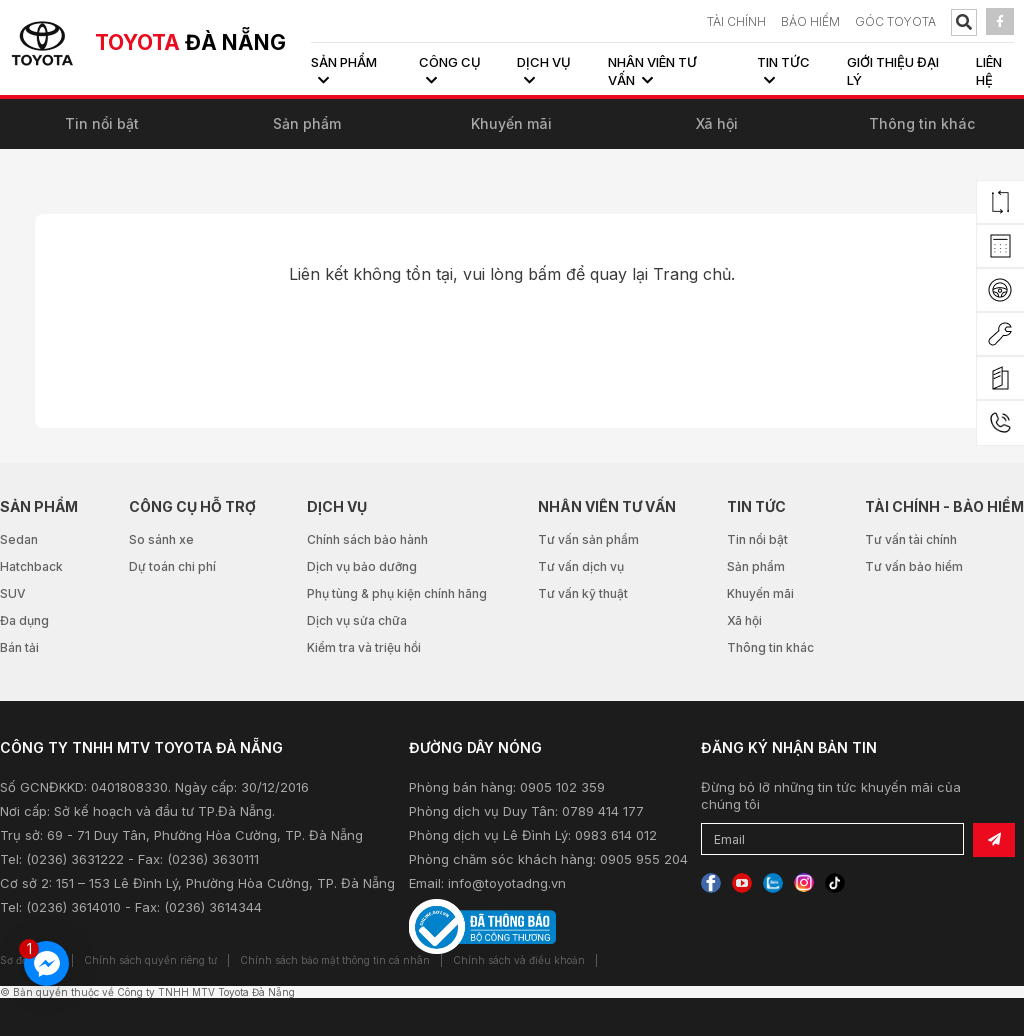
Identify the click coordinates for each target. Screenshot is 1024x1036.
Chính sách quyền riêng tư (150, 960)
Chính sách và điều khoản (519, 960)
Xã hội (717, 123)
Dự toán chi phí (172, 566)
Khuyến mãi (511, 123)
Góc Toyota (895, 21)
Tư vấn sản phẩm (588, 539)
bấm (544, 274)
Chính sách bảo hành (367, 539)
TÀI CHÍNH (736, 21)
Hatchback (31, 566)
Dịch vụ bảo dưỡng (362, 566)
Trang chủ (692, 274)
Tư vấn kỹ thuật (583, 593)
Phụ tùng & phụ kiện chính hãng (397, 593)
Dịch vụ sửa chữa (357, 620)
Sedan (19, 539)
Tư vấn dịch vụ (581, 566)
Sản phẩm (307, 123)
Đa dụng (24, 620)
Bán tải (19, 647)
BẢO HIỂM (810, 21)
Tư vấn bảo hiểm (914, 566)
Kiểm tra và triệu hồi (364, 647)
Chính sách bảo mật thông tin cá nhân (335, 960)
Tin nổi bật (102, 123)
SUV (13, 593)
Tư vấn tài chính (911, 539)
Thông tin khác (922, 123)
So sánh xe (161, 539)
